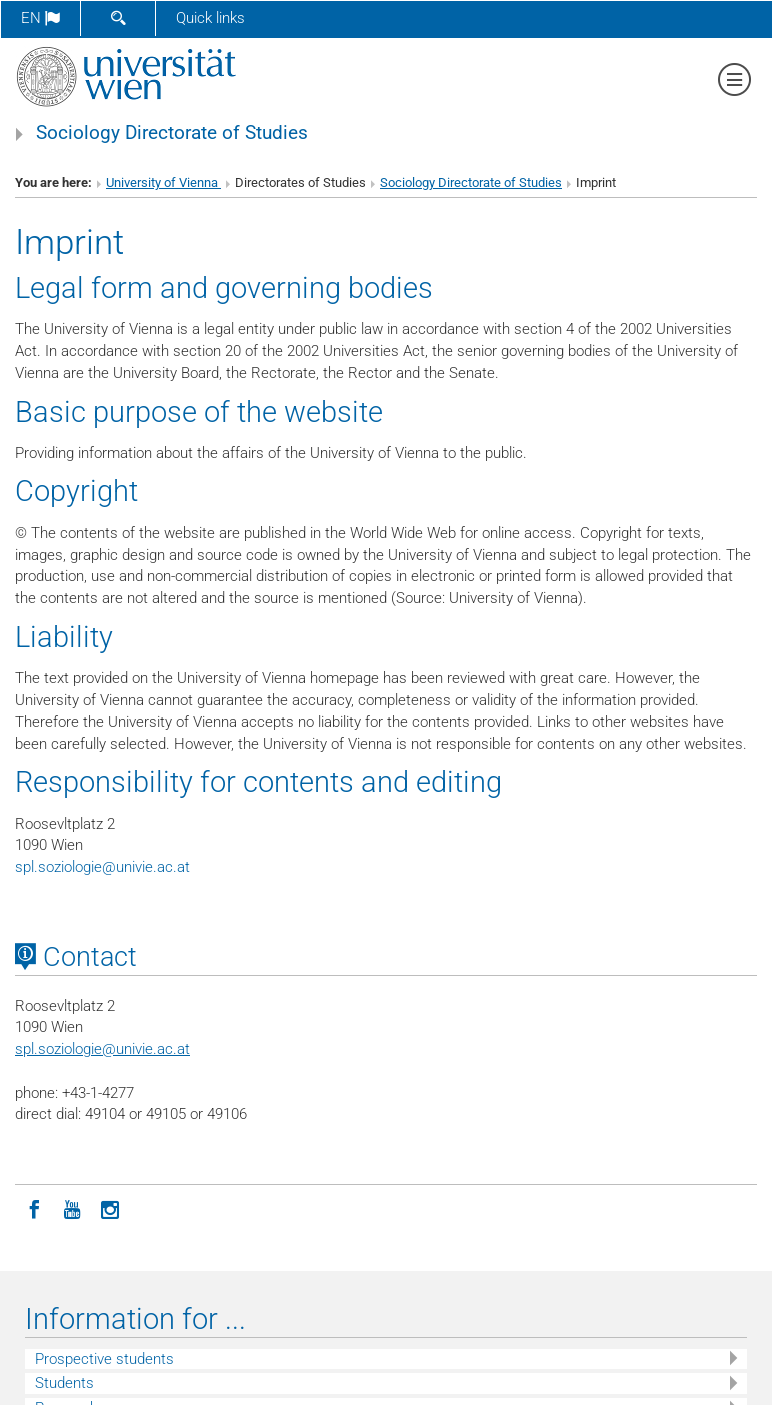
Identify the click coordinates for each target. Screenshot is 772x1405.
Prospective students (104, 1359)
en (40, 18)
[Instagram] (110, 1208)
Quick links (210, 18)
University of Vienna (163, 182)
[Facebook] (34, 1208)
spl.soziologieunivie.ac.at (102, 867)
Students (64, 1383)
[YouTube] (72, 1208)
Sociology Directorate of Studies (172, 133)
